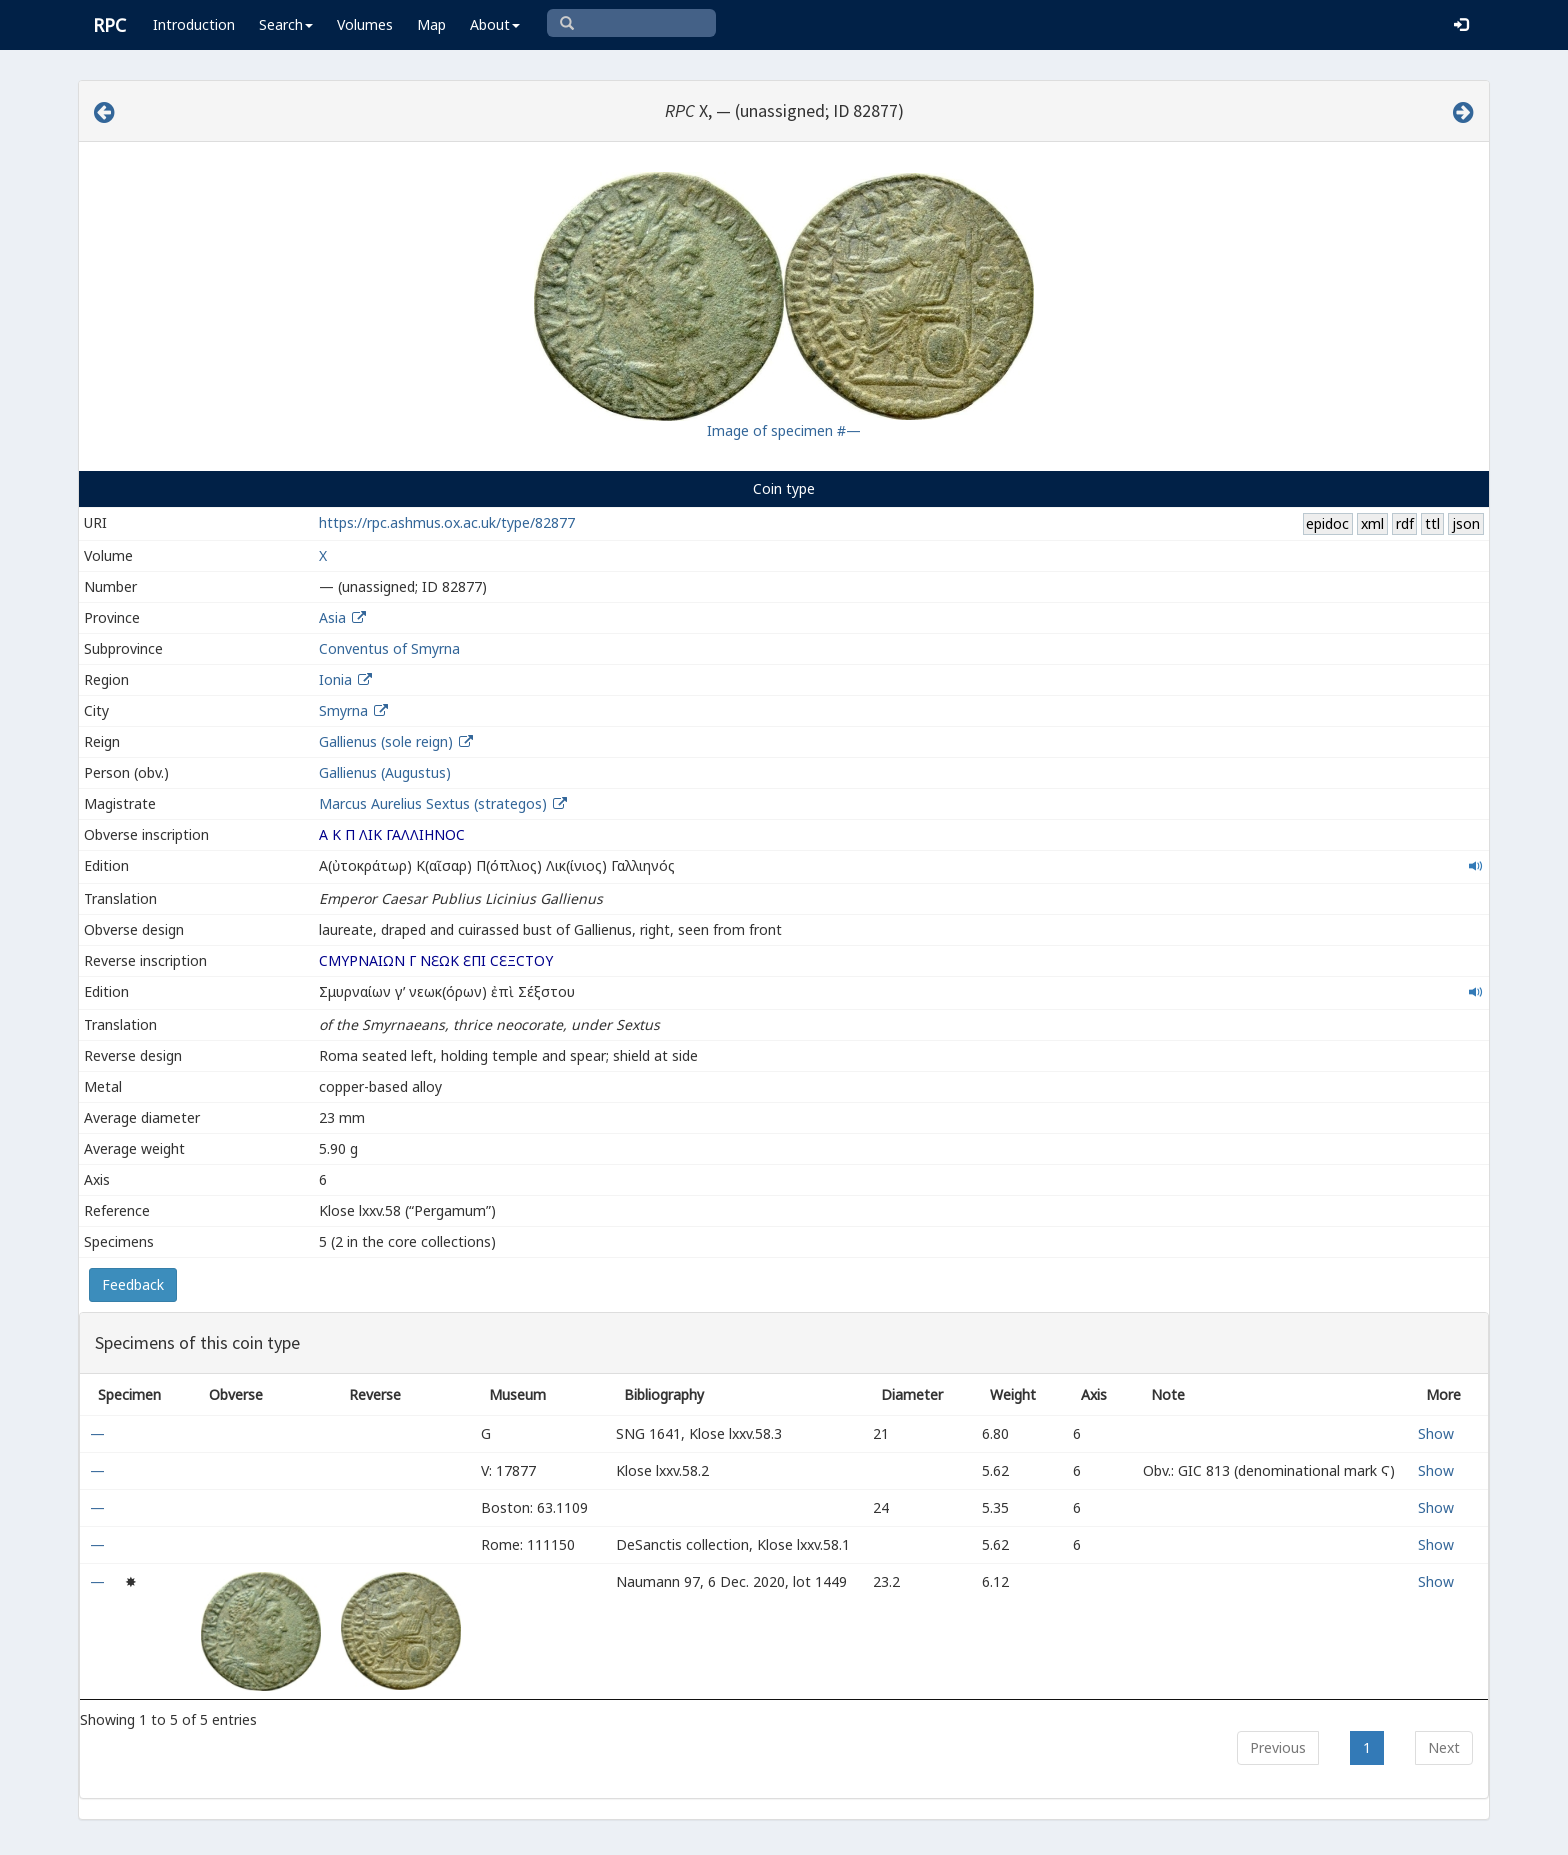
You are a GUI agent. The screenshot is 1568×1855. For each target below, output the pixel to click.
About (495, 24)
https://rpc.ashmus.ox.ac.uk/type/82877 (447, 522)
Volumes (365, 24)
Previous (1278, 1747)
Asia (332, 617)
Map (431, 24)
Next (1444, 1747)
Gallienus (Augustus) (385, 772)
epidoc (1327, 523)
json (1466, 523)
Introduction (194, 24)
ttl (1432, 523)
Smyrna (343, 710)
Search (286, 24)
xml (1372, 523)
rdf (1405, 523)
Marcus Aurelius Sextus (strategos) (435, 803)
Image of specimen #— (784, 430)
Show (1436, 1433)
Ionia (335, 679)
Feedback (133, 1284)
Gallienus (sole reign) (386, 741)
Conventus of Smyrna (389, 648)
